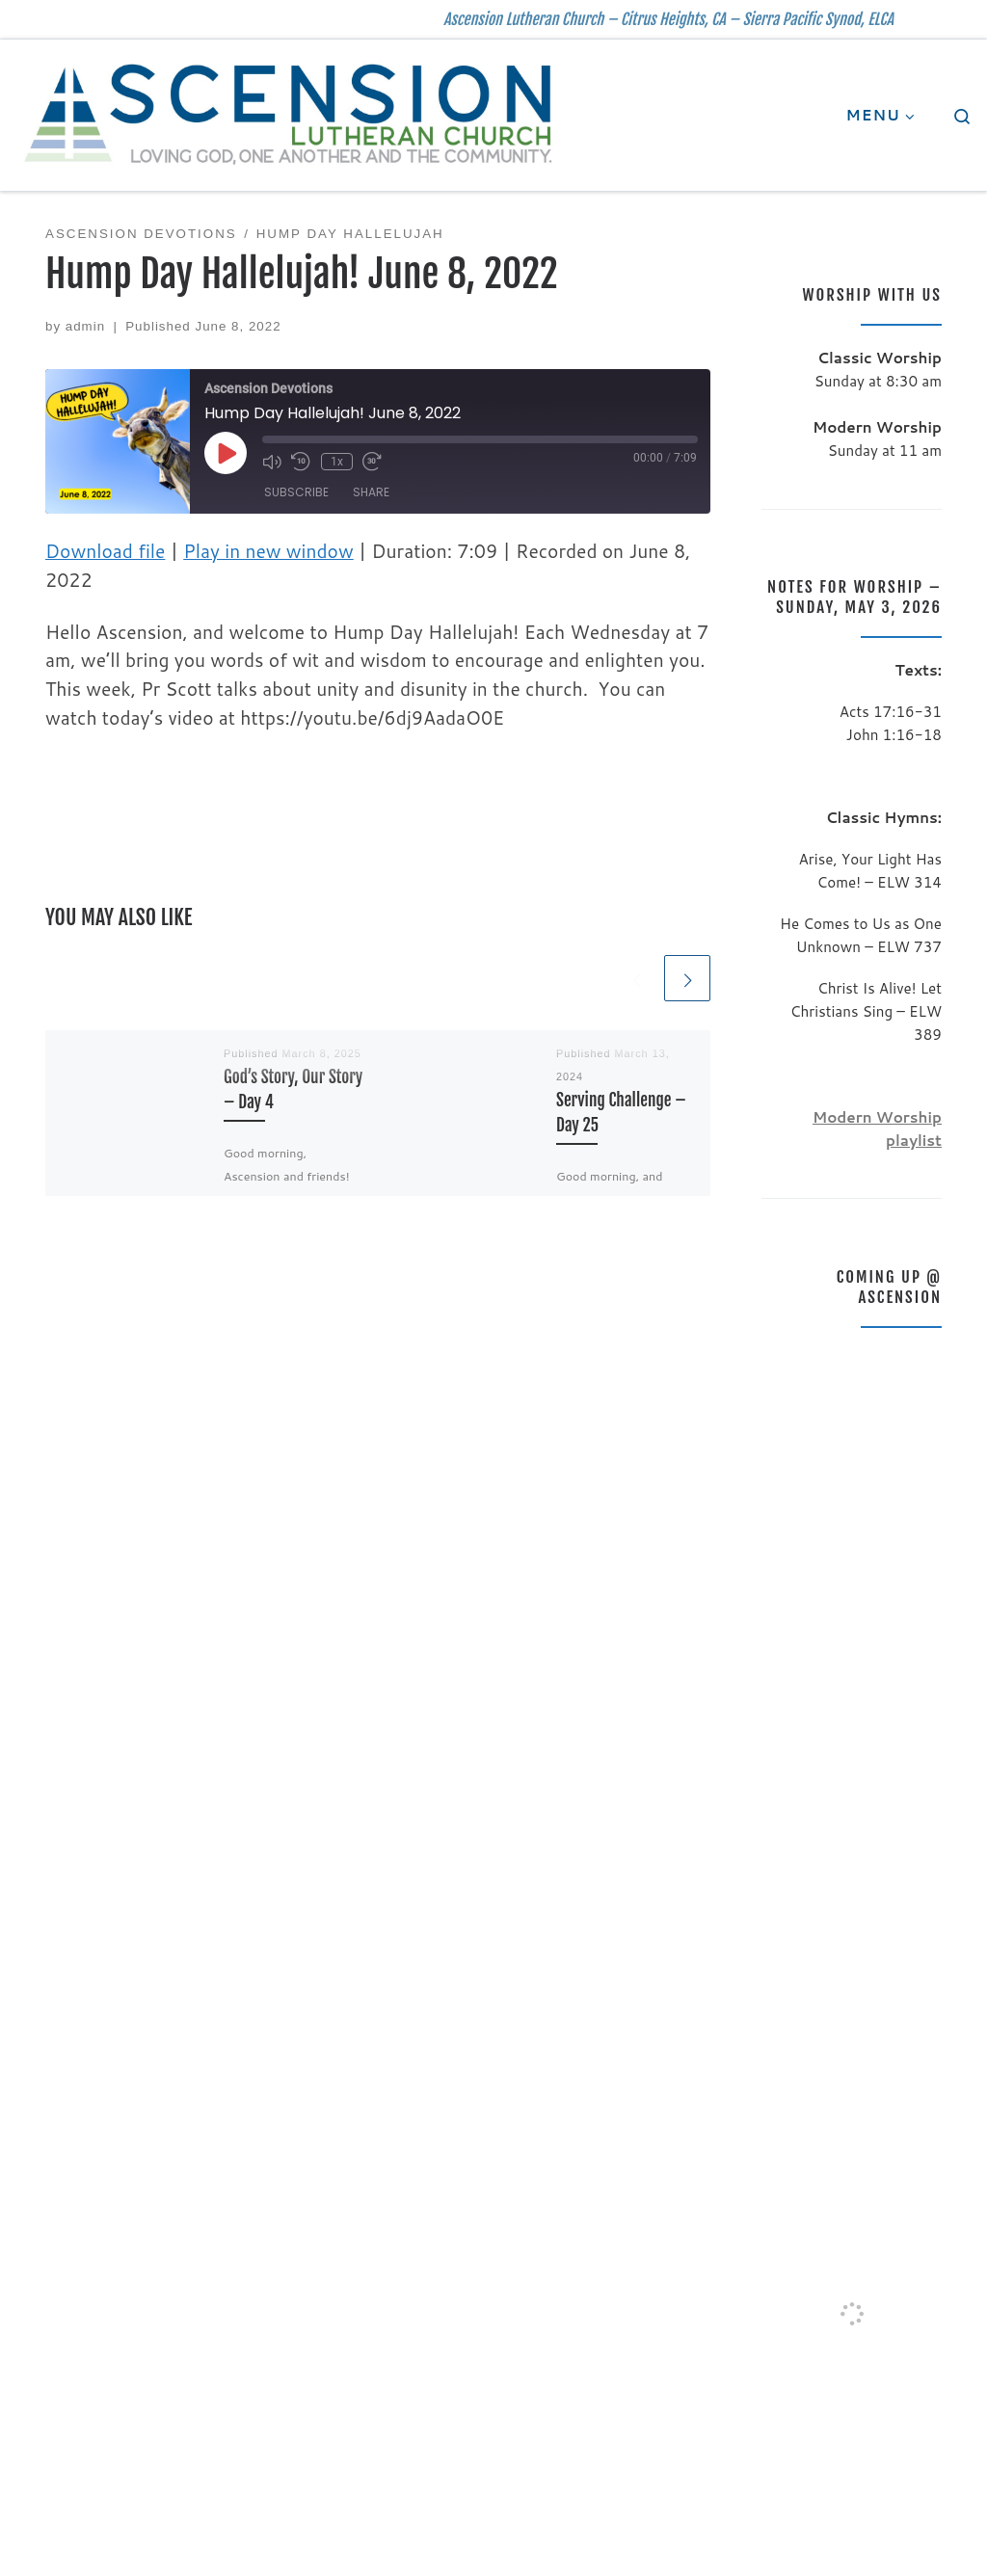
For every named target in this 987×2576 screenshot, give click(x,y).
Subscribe (296, 492)
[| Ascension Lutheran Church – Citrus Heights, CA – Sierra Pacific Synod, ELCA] (289, 113)
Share (371, 492)
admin (85, 326)
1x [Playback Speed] (336, 461)
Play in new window (268, 551)
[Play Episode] (225, 453)
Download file (105, 551)
